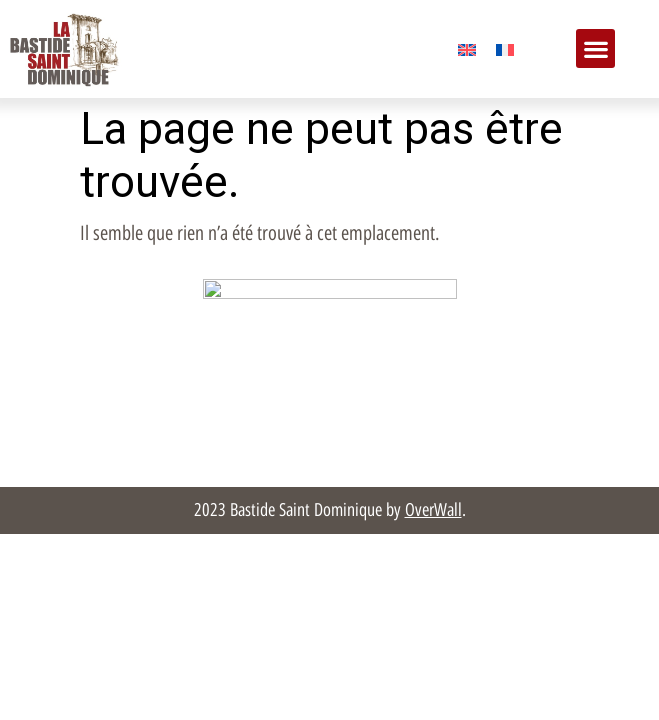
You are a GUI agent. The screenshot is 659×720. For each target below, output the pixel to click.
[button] (595, 48)
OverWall (433, 510)
